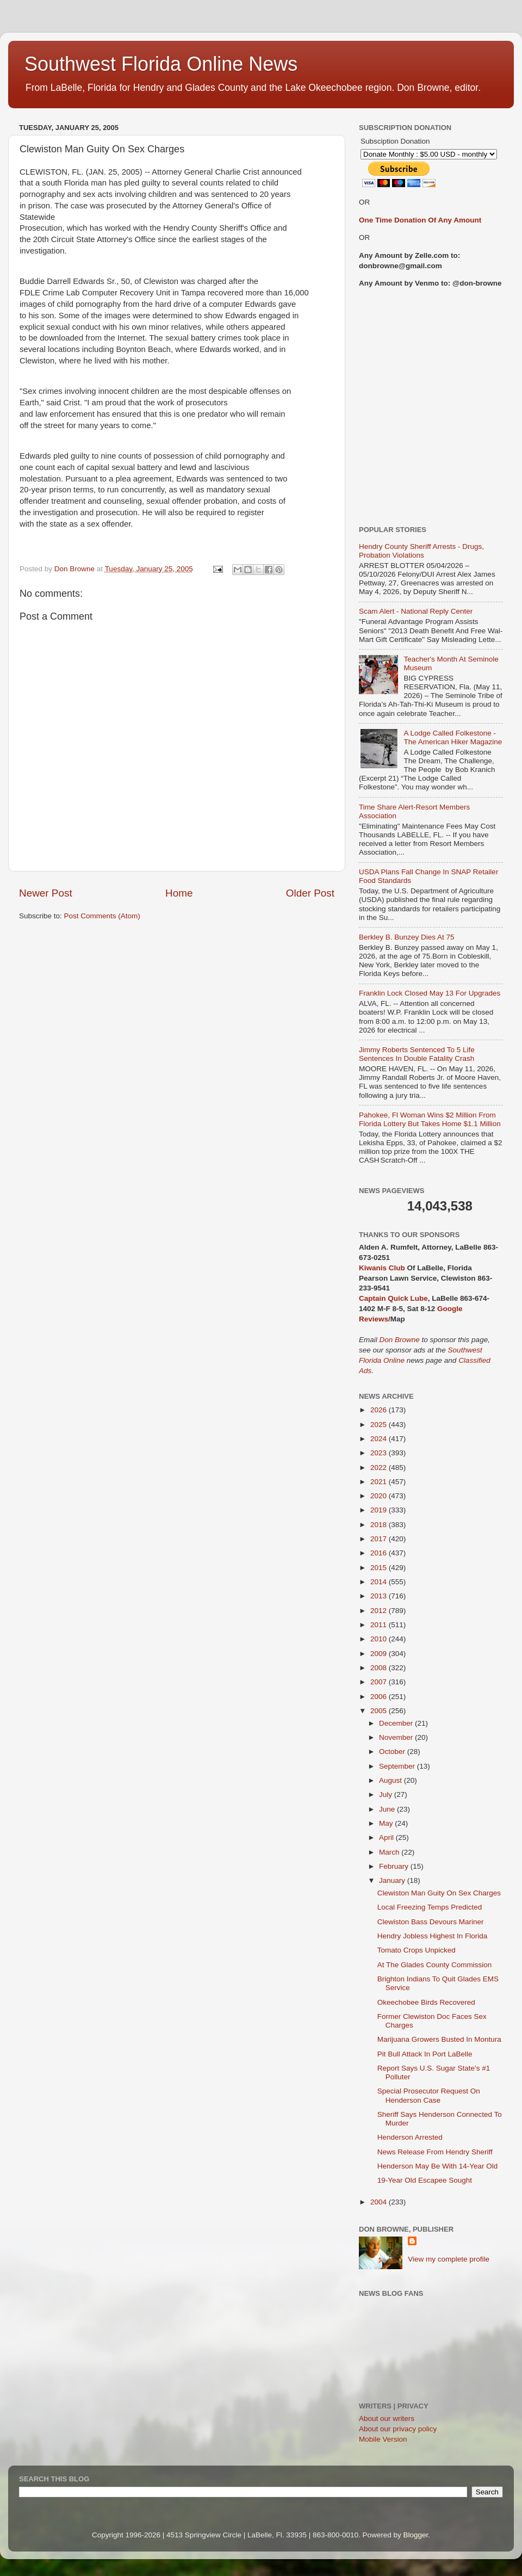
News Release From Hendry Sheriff (435, 2152)
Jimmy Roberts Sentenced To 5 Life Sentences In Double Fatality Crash (417, 1054)
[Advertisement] (102, 407)
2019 (379, 1510)
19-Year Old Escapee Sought (424, 2180)
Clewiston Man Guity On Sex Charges (439, 1893)
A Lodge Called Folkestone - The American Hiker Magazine (452, 737)
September (398, 1766)
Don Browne (401, 1340)
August (391, 1780)
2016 (379, 1553)
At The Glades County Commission (434, 1965)
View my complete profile (448, 2259)
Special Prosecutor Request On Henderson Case (428, 2095)
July (386, 1794)
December (397, 1723)
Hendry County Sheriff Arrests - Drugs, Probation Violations (421, 550)
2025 (379, 1424)
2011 (379, 1625)
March (390, 1852)
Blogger (415, 2535)
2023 (379, 1453)
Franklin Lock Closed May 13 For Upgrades (429, 993)
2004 (379, 2202)
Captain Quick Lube (393, 1298)
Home (178, 893)
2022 (379, 1467)
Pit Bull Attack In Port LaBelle (425, 2054)
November (397, 1737)
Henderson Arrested (410, 2137)
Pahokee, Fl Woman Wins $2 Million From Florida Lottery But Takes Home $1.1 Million (430, 1119)
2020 (379, 1496)
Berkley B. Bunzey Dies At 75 (407, 937)
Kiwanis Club (382, 1268)
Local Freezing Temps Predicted (429, 1907)
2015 (379, 1568)
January (393, 1880)
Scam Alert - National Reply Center (416, 611)
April (387, 1837)
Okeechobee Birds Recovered (426, 2002)
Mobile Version (383, 2439)
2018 (379, 1525)
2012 (379, 1611)
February (395, 1866)
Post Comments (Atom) (102, 916)
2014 (379, 1582)
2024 (379, 1439)
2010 (379, 1639)
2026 (379, 1410)
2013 (379, 1596)
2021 (379, 1482)
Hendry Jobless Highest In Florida (432, 1936)
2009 (379, 1654)
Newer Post (45, 893)
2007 (379, 1682)
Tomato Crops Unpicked (416, 1950)
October (393, 1751)
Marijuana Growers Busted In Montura (439, 2039)
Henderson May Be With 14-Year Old (437, 2166)
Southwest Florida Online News (160, 64)
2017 (379, 1539)
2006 (379, 1696)
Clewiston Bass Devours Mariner (430, 1922)
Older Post (310, 893)
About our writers (386, 2418)
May (387, 1823)
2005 (379, 1711)
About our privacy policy (398, 2429)
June (388, 1809)
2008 (379, 1668)
